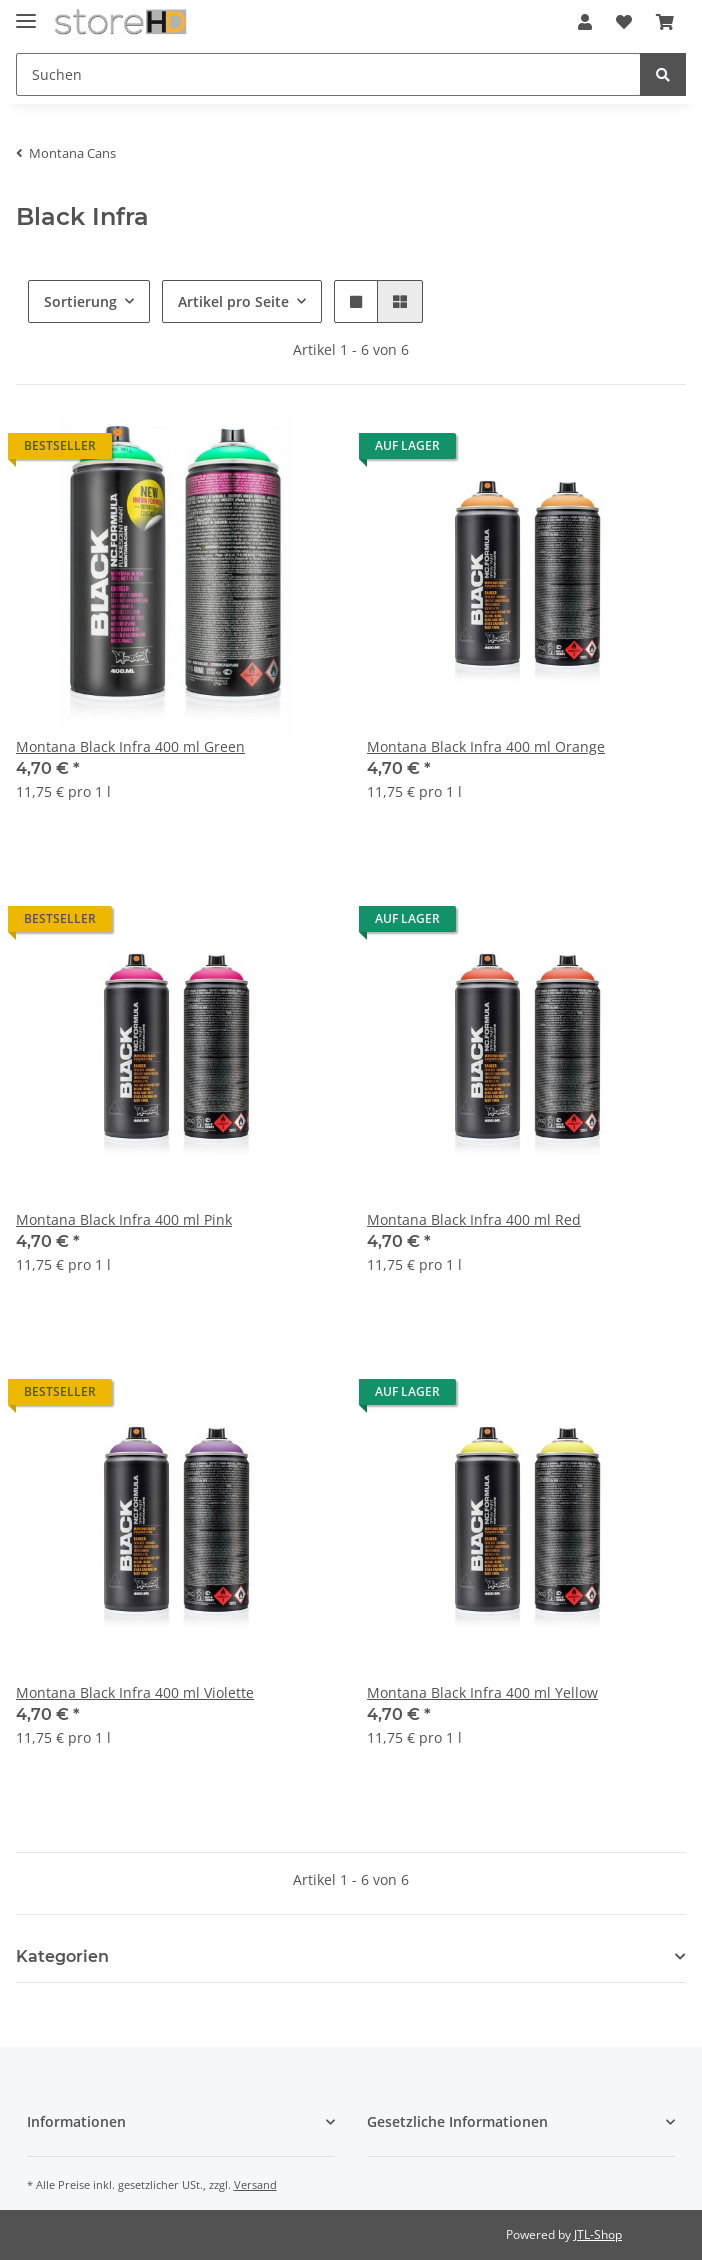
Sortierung (80, 301)
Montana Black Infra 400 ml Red (474, 1219)
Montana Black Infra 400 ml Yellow (482, 1692)
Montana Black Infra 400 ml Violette (135, 1692)
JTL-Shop (598, 2234)
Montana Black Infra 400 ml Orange (486, 746)
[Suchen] (328, 74)
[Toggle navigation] (26, 12)
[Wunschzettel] (624, 22)
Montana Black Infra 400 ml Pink (124, 1219)
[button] (585, 22)
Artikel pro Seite (233, 301)
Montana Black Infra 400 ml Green (130, 746)
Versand (255, 2184)
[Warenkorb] (665, 22)
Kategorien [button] (62, 1956)
